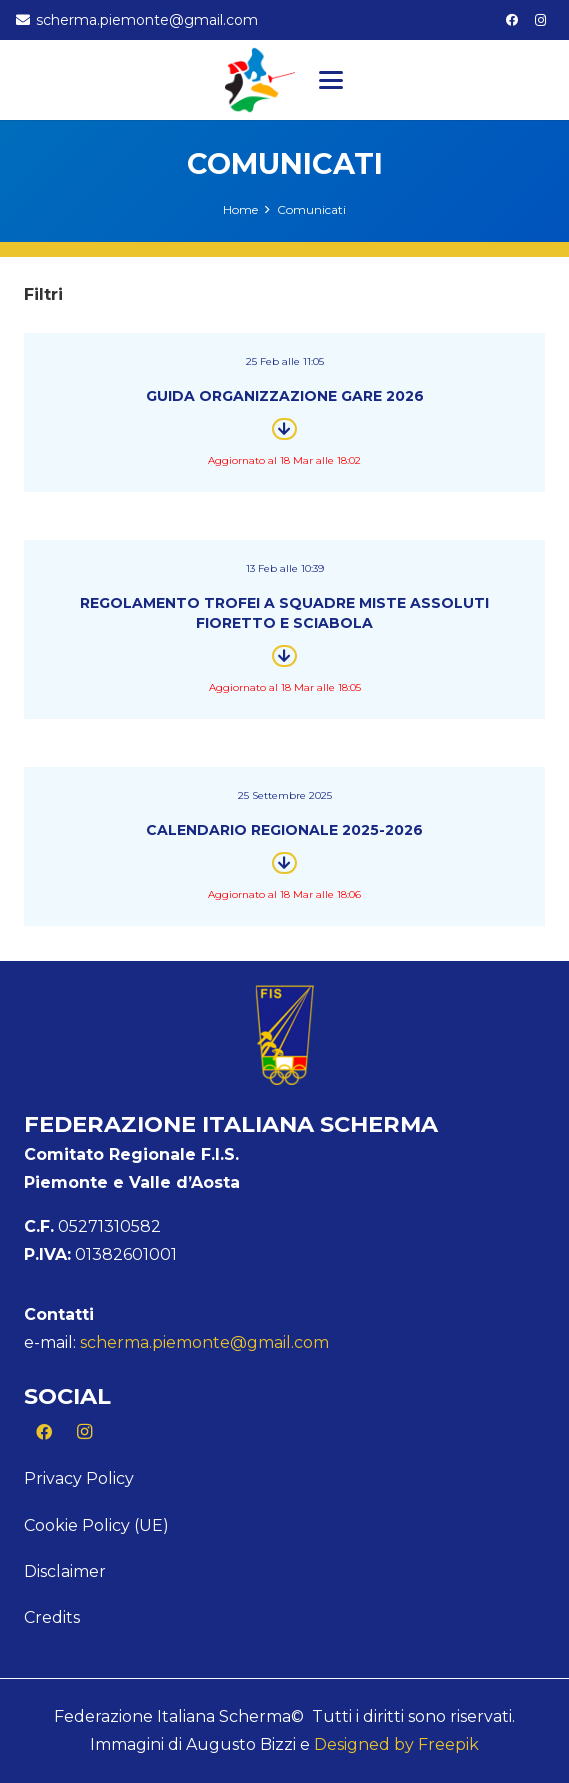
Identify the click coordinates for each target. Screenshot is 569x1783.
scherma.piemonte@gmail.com (204, 1342)
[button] (331, 80)
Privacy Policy (79, 1478)
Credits (52, 1617)
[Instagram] (541, 20)
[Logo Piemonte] (260, 80)
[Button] (284, 429)
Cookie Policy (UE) (96, 1525)
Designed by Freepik (396, 1744)
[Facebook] (512, 20)
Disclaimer (65, 1571)
